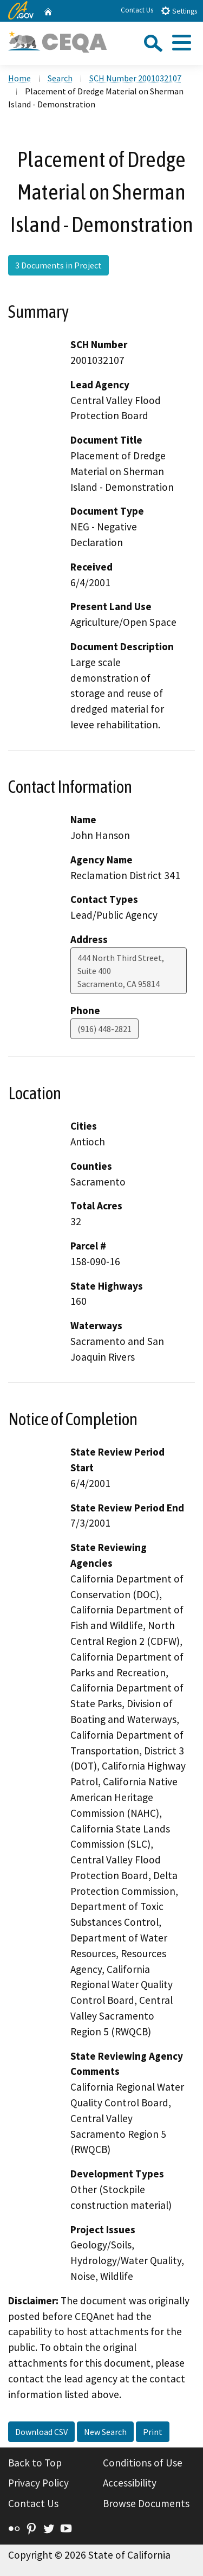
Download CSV (41, 2431)
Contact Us (137, 10)
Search (60, 78)
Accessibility (129, 2482)
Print (152, 2431)
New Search (105, 2431)
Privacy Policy (38, 2482)
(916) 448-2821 (104, 1028)
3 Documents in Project (58, 265)
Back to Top (35, 2462)
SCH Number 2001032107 (135, 78)
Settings (179, 10)
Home (19, 78)
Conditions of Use (142, 2462)
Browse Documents (146, 2503)
